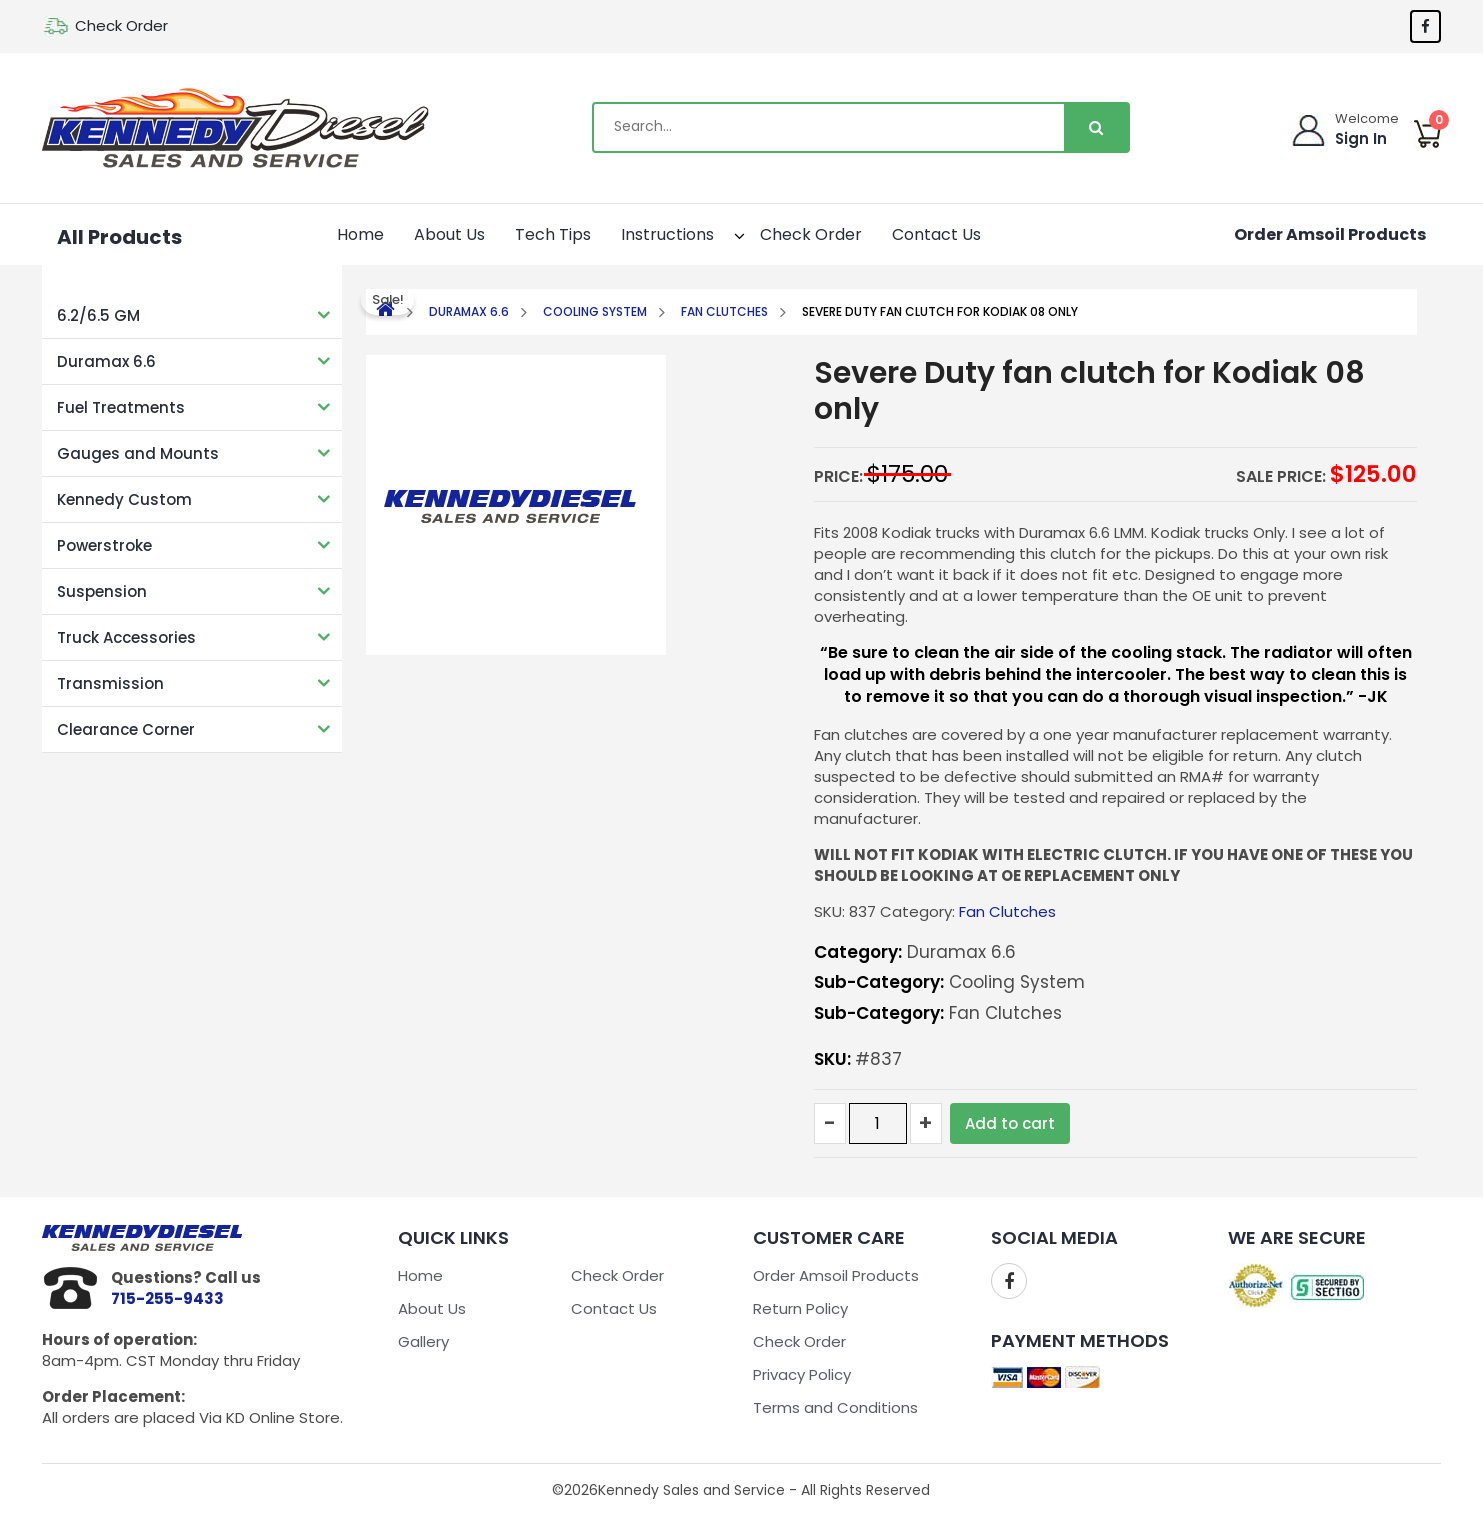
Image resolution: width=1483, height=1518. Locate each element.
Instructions (678, 232)
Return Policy (800, 1308)
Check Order (121, 25)
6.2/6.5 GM (98, 315)
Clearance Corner (126, 729)
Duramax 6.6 (106, 361)
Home (360, 234)
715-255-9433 (167, 1298)
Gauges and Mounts (138, 453)
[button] (721, 232)
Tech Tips (553, 234)
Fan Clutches (724, 311)
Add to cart (1010, 1123)
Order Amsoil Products (1330, 234)
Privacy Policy (802, 1374)
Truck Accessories (126, 637)
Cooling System (595, 311)
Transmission (110, 683)
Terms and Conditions (835, 1407)
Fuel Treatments (121, 407)
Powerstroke (104, 545)
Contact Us (936, 234)
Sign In (1361, 138)
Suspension (102, 591)
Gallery (423, 1341)
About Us (449, 234)
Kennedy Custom (124, 499)
